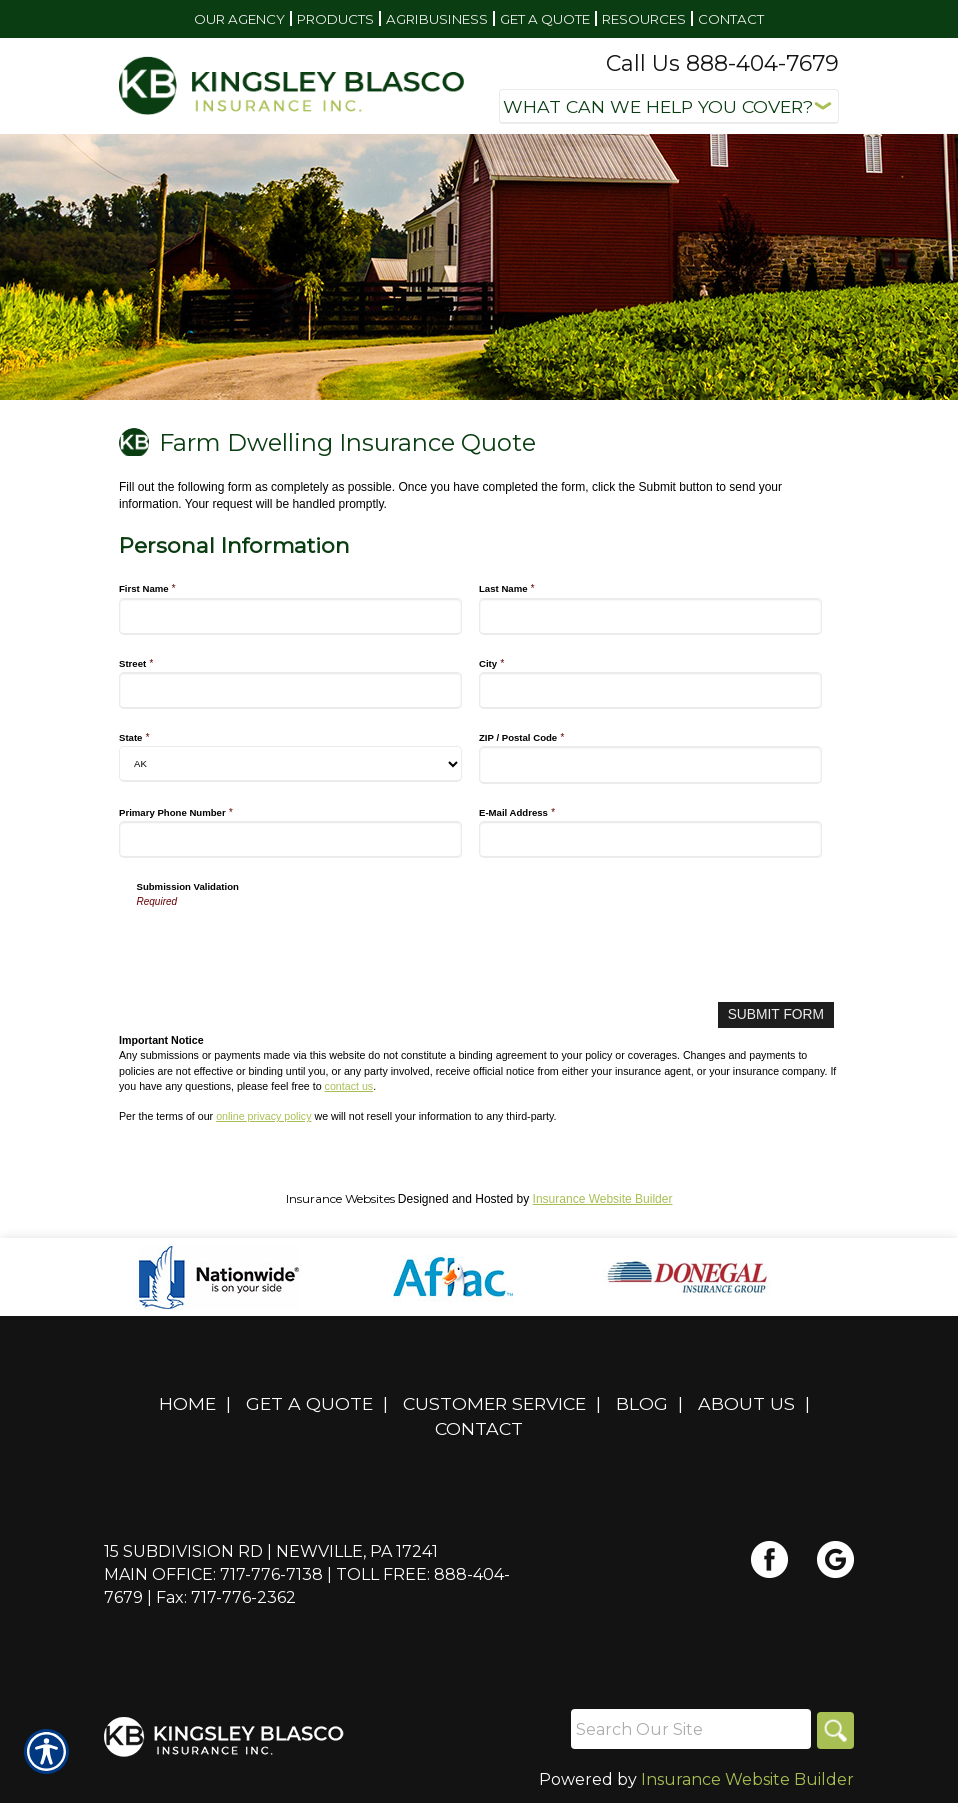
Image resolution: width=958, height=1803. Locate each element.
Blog (642, 1400)
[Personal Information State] (290, 764)
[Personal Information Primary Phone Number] (290, 839)
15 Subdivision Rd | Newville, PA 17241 (271, 1548)
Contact (479, 1425)
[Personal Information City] (650, 690)
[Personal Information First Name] (290, 616)
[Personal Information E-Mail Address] (650, 839)
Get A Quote (309, 1400)
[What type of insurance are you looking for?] (669, 106)
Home (187, 1400)
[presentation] (289, 948)
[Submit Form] (782, 1013)
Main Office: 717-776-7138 (213, 1571)
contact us (349, 1083)
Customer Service (494, 1400)
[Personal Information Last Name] (650, 616)
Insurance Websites (340, 1195)
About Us (746, 1400)
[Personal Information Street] (290, 690)
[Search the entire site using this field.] (688, 1727)
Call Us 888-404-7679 (722, 63)
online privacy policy (263, 1114)
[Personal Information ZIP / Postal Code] (650, 764)
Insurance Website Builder (603, 1196)
